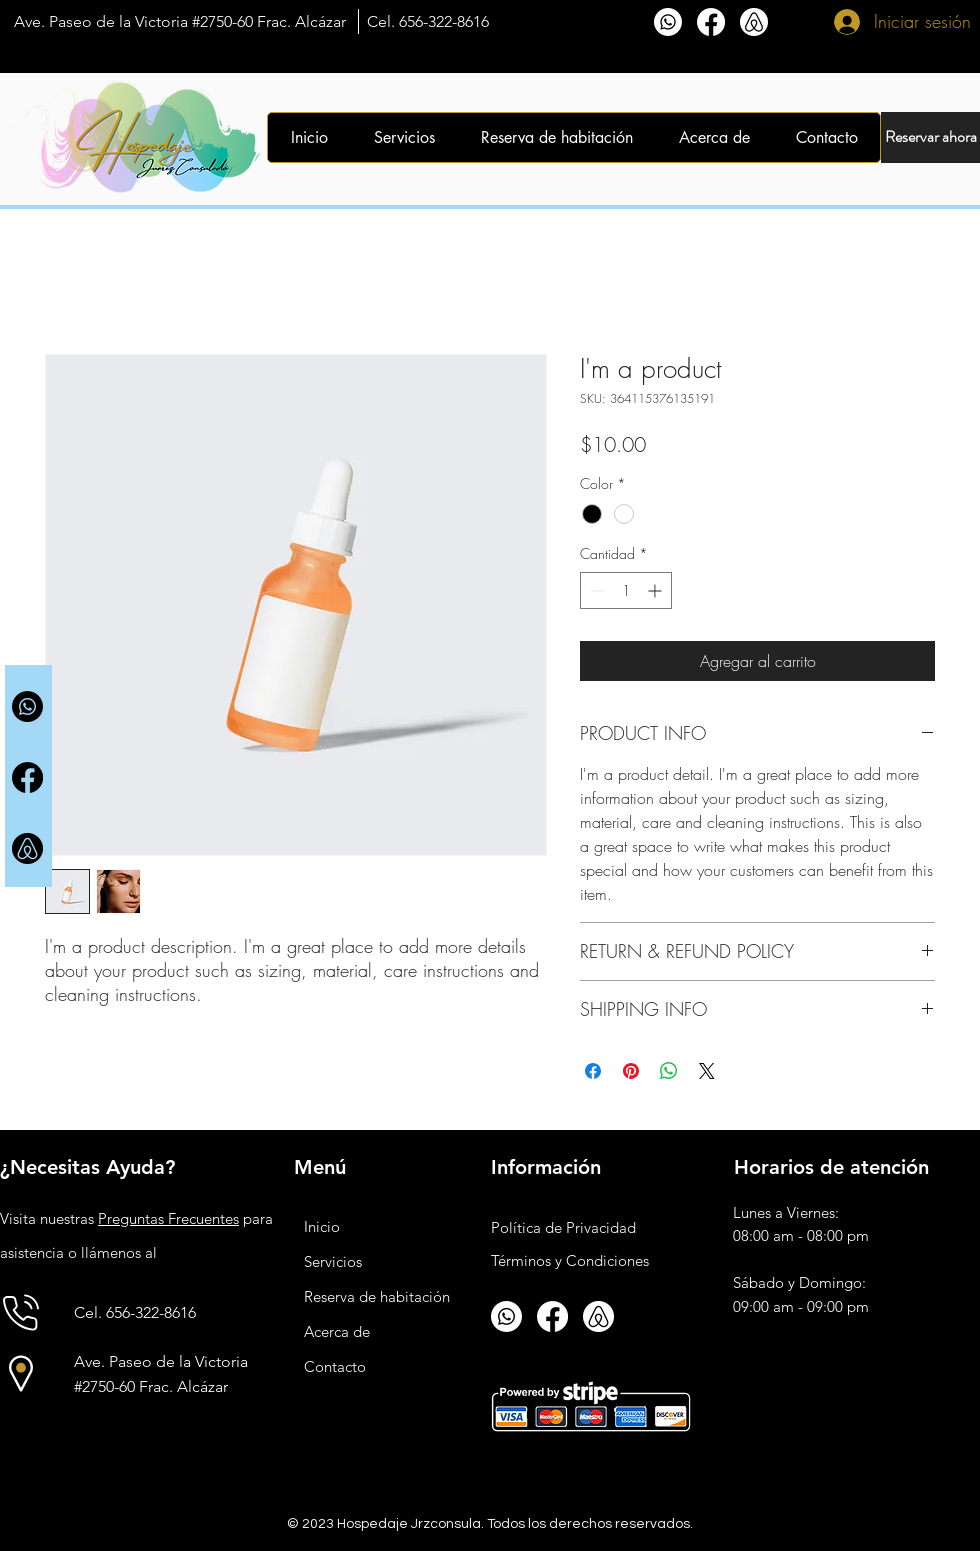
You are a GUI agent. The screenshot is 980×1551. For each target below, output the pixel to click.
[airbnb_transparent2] (27, 848)
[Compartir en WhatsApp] (669, 1071)
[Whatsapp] (668, 22)
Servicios (333, 1261)
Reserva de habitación (377, 1296)
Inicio (322, 1226)
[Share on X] (707, 1071)
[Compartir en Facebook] (593, 1071)
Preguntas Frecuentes (168, 1218)
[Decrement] (595, 590)
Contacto (335, 1366)
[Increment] (656, 590)
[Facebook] (711, 22)
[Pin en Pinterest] (631, 1071)
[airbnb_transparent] (754, 22)
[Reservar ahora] (930, 137)
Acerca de (337, 1331)
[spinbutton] (626, 590)
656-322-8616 (444, 21)
